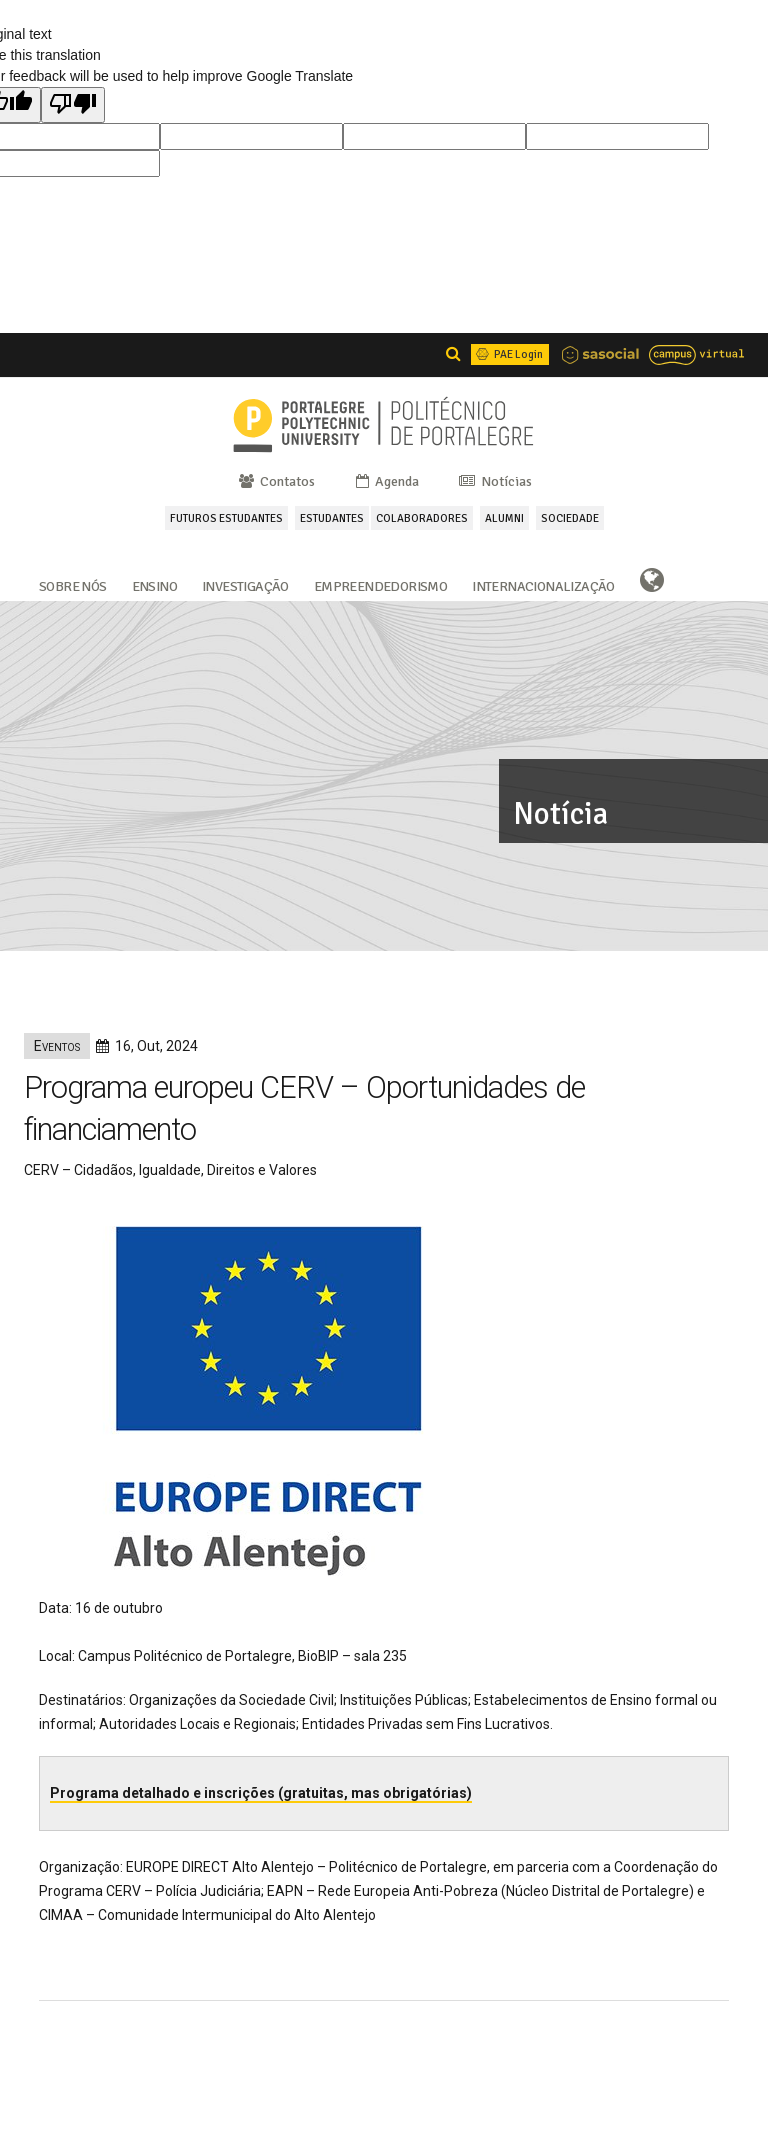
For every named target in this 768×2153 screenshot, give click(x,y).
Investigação (245, 585)
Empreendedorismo (380, 585)
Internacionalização (543, 585)
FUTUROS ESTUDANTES (226, 518)
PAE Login (508, 354)
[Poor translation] (73, 105)
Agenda (386, 481)
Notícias (494, 481)
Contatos (275, 481)
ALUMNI (504, 518)
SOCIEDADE (570, 518)
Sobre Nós (73, 585)
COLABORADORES (422, 518)
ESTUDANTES (332, 518)
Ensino (154, 585)
